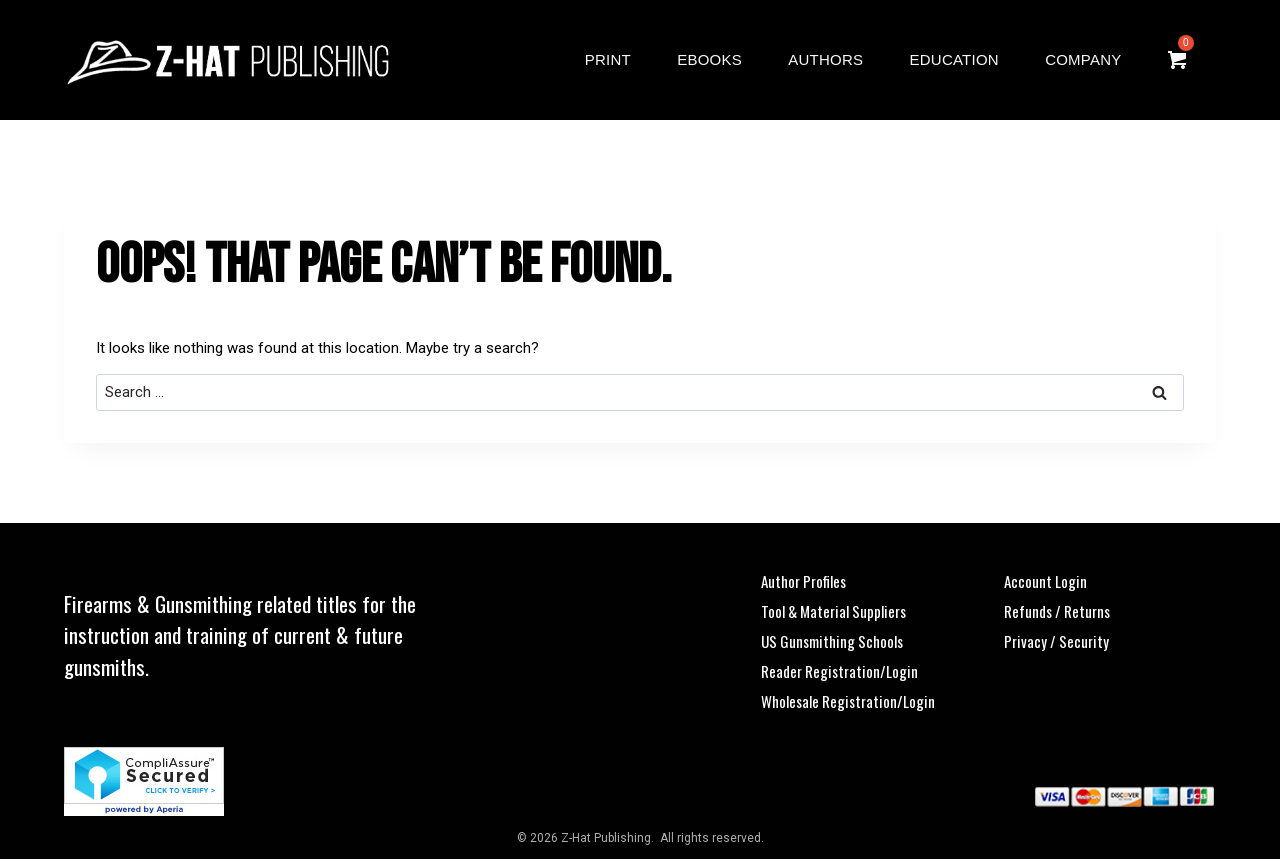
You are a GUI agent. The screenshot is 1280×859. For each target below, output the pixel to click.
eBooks (709, 59)
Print (608, 59)
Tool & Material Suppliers (833, 611)
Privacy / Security (1056, 641)
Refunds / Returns (1057, 611)
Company (1083, 59)
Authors (825, 59)
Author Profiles (803, 581)
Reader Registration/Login (839, 671)
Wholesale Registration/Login (848, 701)
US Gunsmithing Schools (832, 641)
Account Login (1045, 581)
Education (954, 59)
